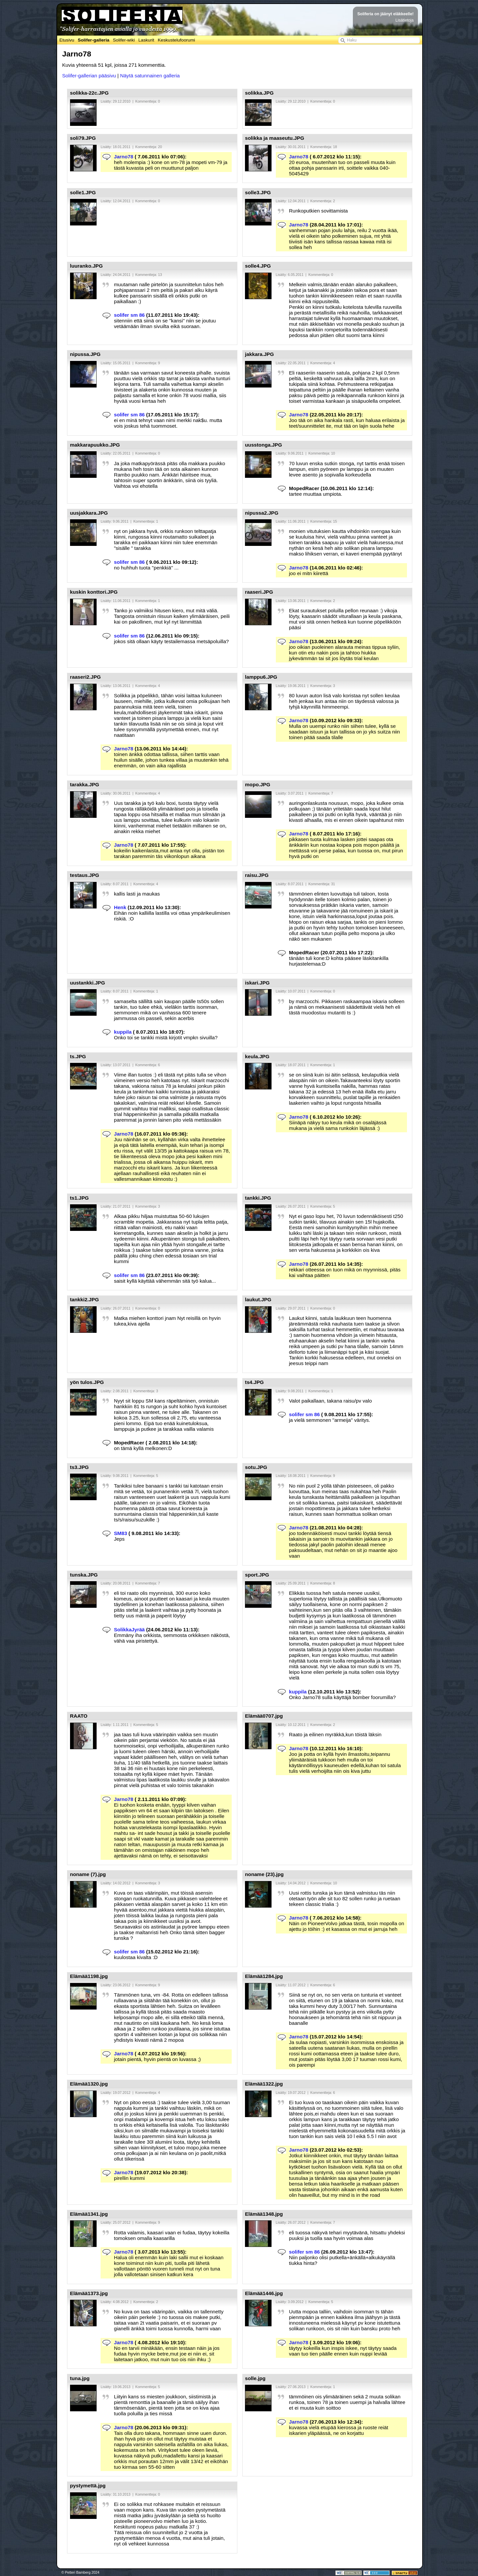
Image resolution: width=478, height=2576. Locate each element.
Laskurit (146, 40)
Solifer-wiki (124, 40)
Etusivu (66, 40)
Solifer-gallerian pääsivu (89, 75)
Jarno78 (123, 156)
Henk (120, 907)
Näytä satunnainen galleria (150, 75)
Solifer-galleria (93, 40)
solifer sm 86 (129, 315)
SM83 (120, 1533)
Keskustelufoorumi (176, 40)
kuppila (122, 1032)
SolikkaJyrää (129, 1629)
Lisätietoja (404, 20)
